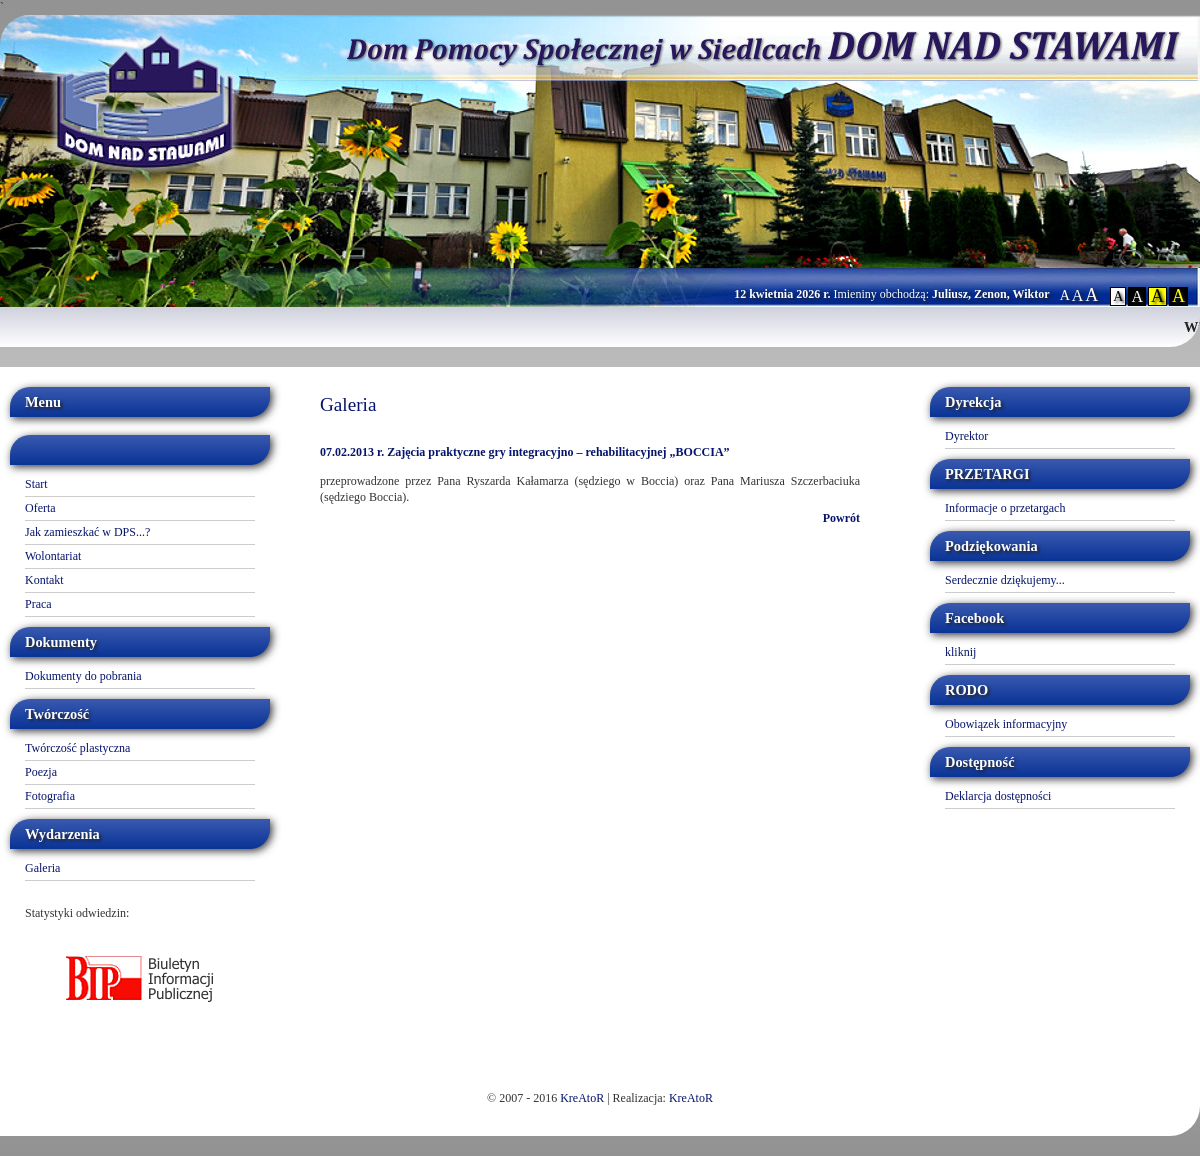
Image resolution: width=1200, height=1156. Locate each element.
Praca (38, 604)
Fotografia (50, 796)
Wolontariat (53, 556)
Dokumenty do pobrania (83, 676)
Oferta (40, 508)
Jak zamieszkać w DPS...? (87, 532)
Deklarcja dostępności (998, 796)
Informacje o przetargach (1005, 508)
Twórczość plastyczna (77, 748)
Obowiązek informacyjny (1006, 724)
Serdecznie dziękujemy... (1005, 580)
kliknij (960, 652)
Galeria (42, 868)
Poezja (41, 772)
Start (36, 484)
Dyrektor (966, 436)
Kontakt (44, 580)
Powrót (841, 518)
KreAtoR (582, 1098)
